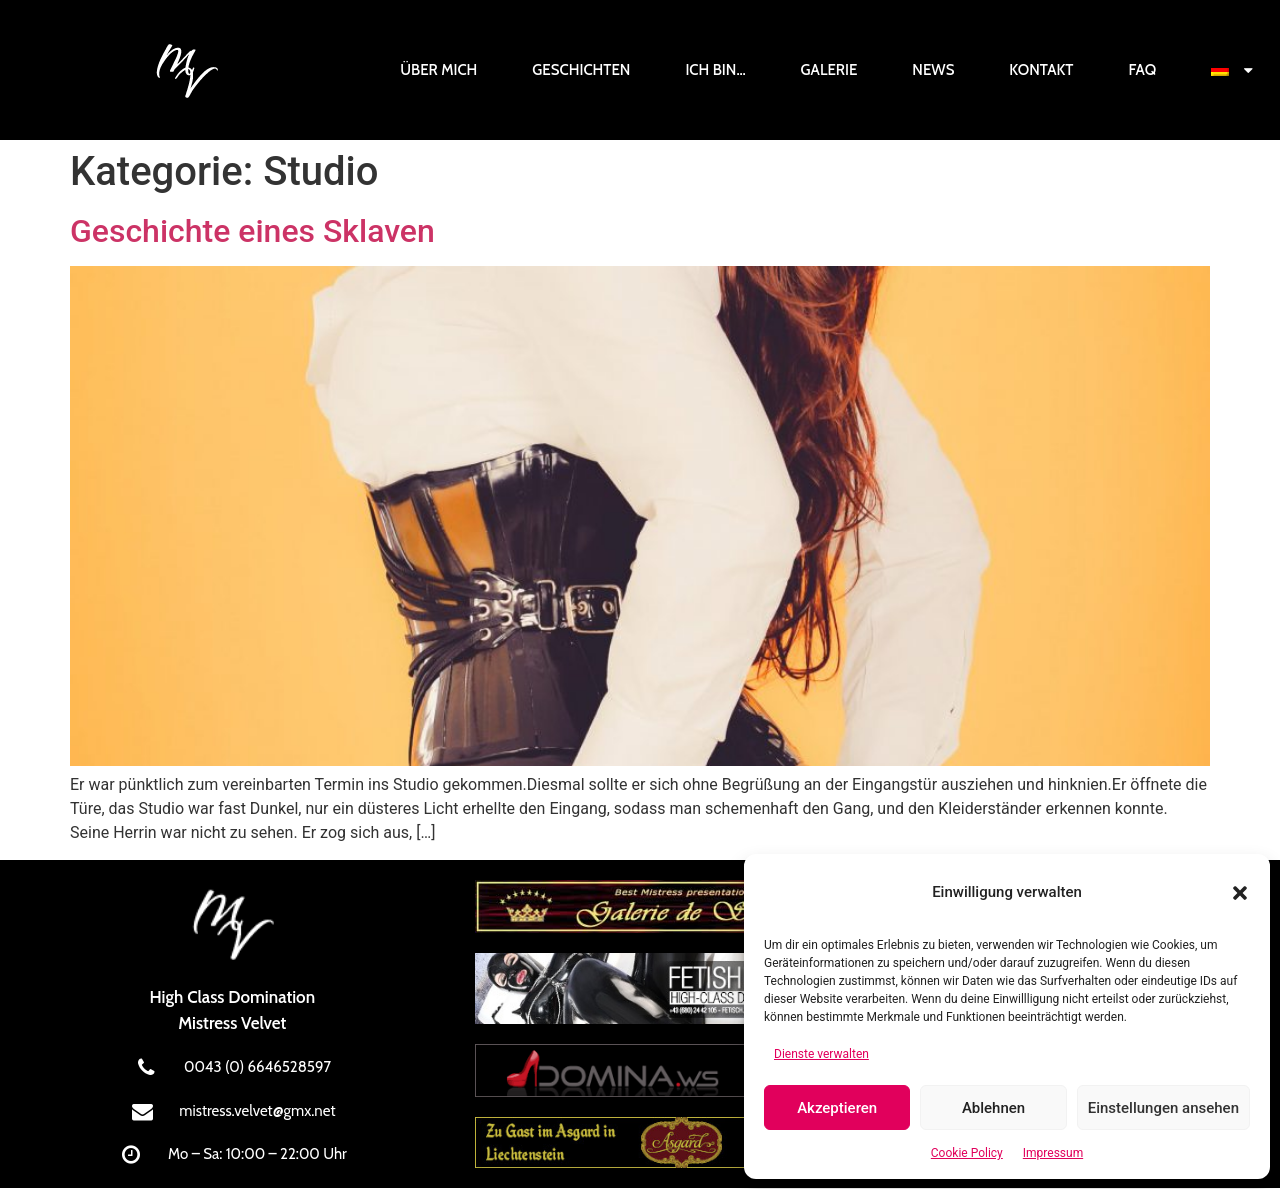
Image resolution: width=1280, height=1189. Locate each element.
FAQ (1142, 70)
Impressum (1053, 1153)
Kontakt (1041, 70)
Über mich (438, 70)
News (933, 70)
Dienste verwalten (821, 1054)
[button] (1240, 893)
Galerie (829, 70)
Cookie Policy (967, 1153)
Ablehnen (993, 1108)
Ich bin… (715, 70)
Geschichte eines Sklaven (252, 231)
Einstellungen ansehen (1163, 1108)
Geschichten (581, 70)
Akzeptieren (837, 1108)
